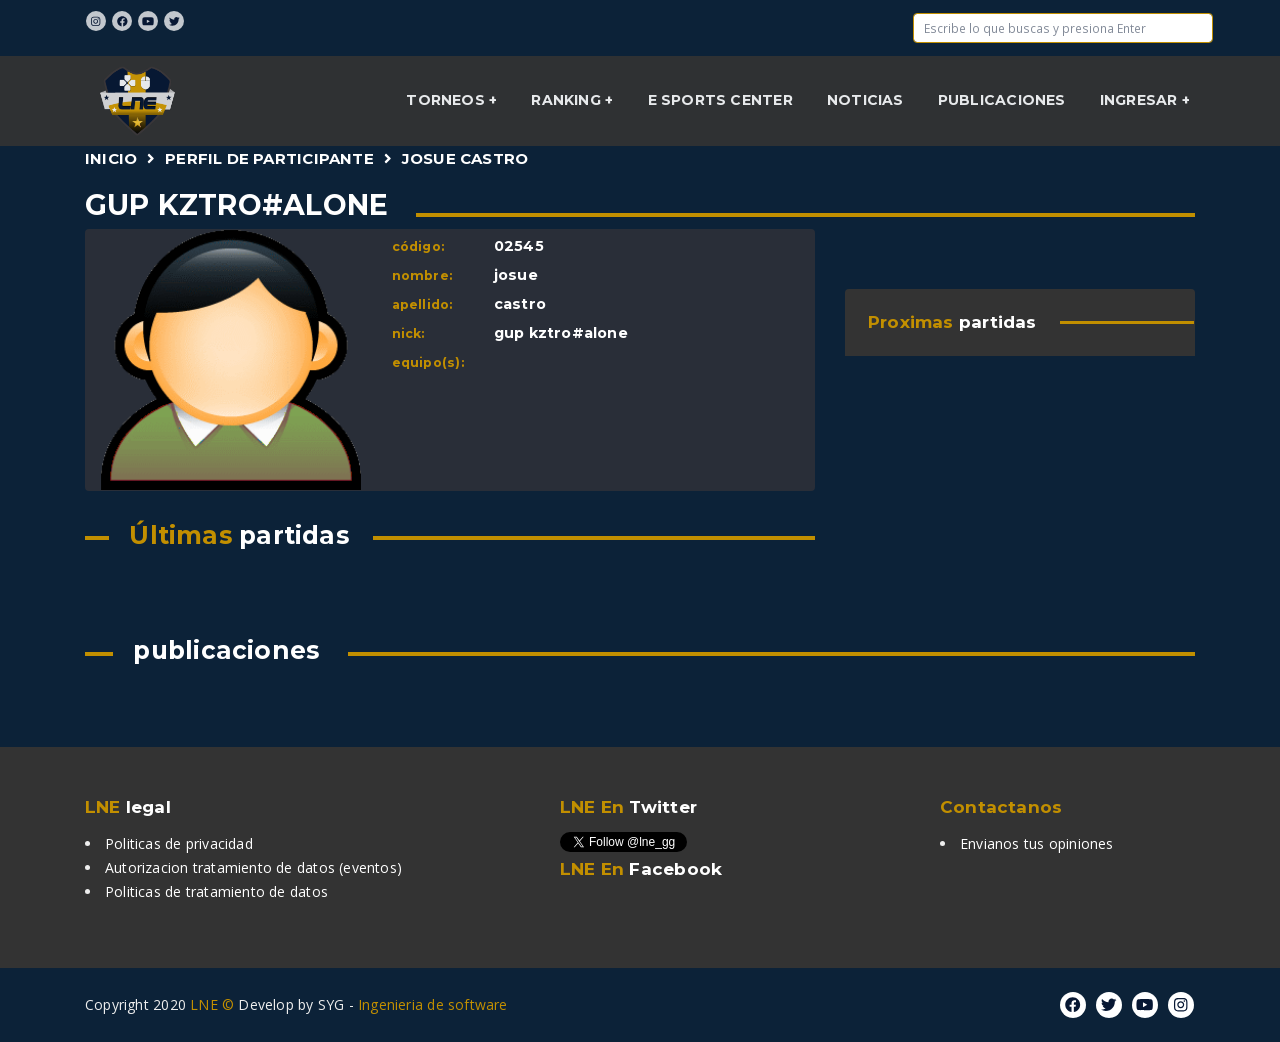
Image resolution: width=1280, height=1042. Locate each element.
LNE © (212, 1004)
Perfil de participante (269, 158)
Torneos (447, 100)
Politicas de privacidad (179, 843)
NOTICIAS (865, 100)
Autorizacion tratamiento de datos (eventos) (253, 867)
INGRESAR (1141, 100)
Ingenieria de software (433, 1004)
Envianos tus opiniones (1037, 843)
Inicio (111, 158)
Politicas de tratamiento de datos (216, 891)
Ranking (568, 100)
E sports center (720, 100)
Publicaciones (1002, 100)
